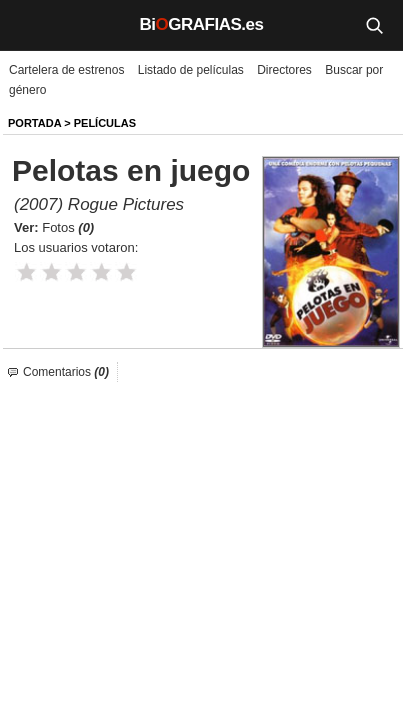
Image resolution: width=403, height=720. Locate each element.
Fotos (68, 227)
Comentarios (66, 372)
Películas (105, 123)
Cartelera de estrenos (66, 70)
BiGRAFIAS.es (202, 24)
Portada (34, 123)
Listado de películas (191, 70)
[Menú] (30, 25)
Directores (284, 70)
